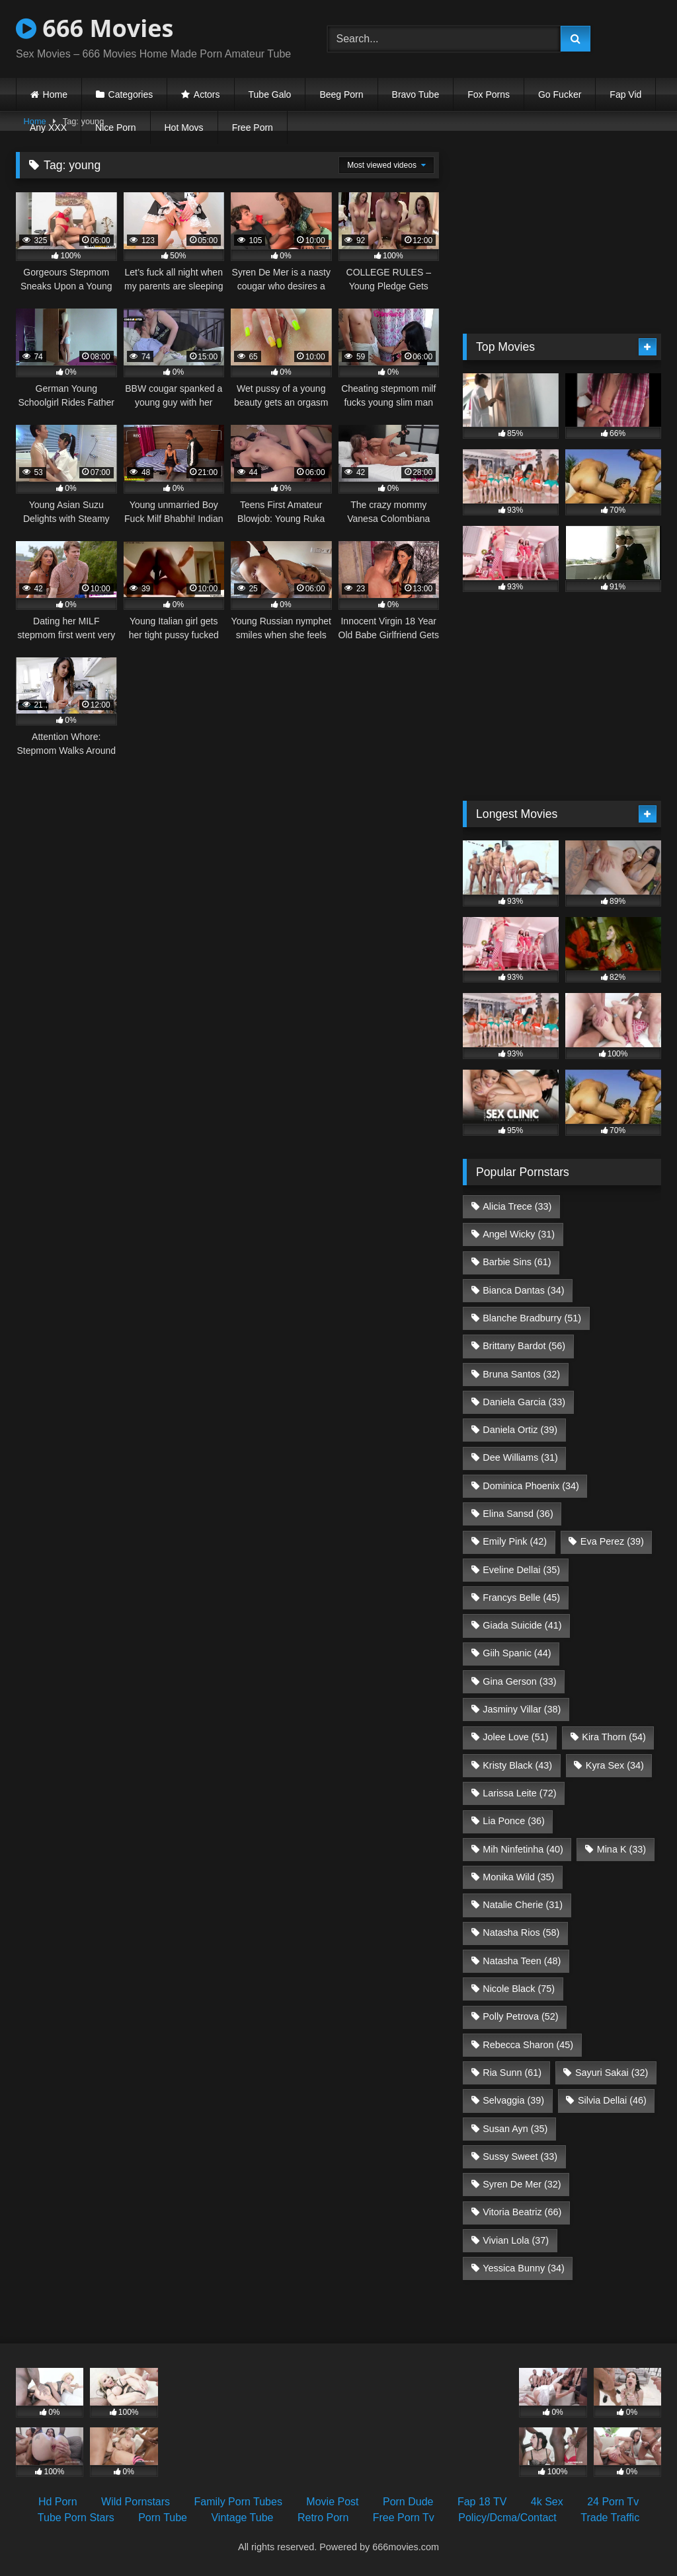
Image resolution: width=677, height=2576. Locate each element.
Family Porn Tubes (238, 2501)
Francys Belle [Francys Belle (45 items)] (521, 1597)
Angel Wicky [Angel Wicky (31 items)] (519, 1234)
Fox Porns (488, 94)
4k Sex (547, 2501)
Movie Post (332, 2501)
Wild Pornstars (135, 2501)
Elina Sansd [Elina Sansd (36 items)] (518, 1513)
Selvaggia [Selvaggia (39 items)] (513, 2100)
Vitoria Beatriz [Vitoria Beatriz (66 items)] (522, 2212)
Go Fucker (559, 94)
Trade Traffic (609, 2517)
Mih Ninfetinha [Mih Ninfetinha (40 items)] (523, 1849)
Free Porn (252, 127)
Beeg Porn (341, 94)
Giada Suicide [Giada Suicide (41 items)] (522, 1625)
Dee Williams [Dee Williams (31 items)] (520, 1457)
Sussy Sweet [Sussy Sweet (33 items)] (520, 2156)
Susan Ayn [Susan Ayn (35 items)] (515, 2128)
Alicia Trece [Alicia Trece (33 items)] (517, 1206)
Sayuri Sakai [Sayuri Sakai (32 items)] (611, 2072)
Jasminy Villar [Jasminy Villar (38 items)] (522, 1709)
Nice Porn (115, 127)
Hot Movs (184, 127)
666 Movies (94, 28)
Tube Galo (270, 94)
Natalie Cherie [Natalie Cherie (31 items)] (523, 1904)
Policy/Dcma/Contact (507, 2517)
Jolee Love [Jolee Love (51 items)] (515, 1737)
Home (55, 94)
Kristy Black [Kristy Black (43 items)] (517, 1765)
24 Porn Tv (613, 2501)
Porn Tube (162, 2517)
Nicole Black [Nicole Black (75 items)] (519, 1988)
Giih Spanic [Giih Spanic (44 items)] (517, 1653)
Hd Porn (57, 2501)
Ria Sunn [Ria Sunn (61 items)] (512, 2072)
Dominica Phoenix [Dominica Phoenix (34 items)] (531, 1486)
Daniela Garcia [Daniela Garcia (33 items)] (524, 1402)
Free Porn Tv (403, 2517)
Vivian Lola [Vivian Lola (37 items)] (516, 2240)
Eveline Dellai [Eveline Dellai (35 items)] (521, 1569)
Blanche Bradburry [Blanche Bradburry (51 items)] (532, 1318)
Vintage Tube (242, 2517)
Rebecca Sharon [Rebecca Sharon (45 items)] (528, 2045)
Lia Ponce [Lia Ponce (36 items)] (514, 1821)
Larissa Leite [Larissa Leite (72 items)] (519, 1793)
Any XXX (48, 127)
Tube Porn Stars (76, 2517)
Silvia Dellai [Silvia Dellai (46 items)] (612, 2100)
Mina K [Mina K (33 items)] (621, 1849)
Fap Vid (625, 94)
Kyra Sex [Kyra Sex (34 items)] (615, 1765)
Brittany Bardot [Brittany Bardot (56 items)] (524, 1346)
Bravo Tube (416, 94)
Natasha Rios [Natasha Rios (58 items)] (521, 1932)
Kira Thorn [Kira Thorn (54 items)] (614, 1737)
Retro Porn (323, 2517)
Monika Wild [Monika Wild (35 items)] (518, 1877)
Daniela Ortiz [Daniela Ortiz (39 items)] (520, 1429)
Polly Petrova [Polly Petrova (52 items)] (520, 2016)
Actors (207, 94)
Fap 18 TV (482, 2501)
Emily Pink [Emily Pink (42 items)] (515, 1541)
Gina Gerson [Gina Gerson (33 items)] (519, 1681)
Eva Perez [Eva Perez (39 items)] (612, 1541)
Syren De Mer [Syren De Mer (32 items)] (522, 2184)
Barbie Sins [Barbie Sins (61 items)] (517, 1262)
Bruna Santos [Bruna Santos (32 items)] (521, 1374)
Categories (130, 94)
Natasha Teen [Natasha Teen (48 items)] (522, 1961)
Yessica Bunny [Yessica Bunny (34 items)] (523, 2268)
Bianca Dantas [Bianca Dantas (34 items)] (523, 1290)
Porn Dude (408, 2501)
